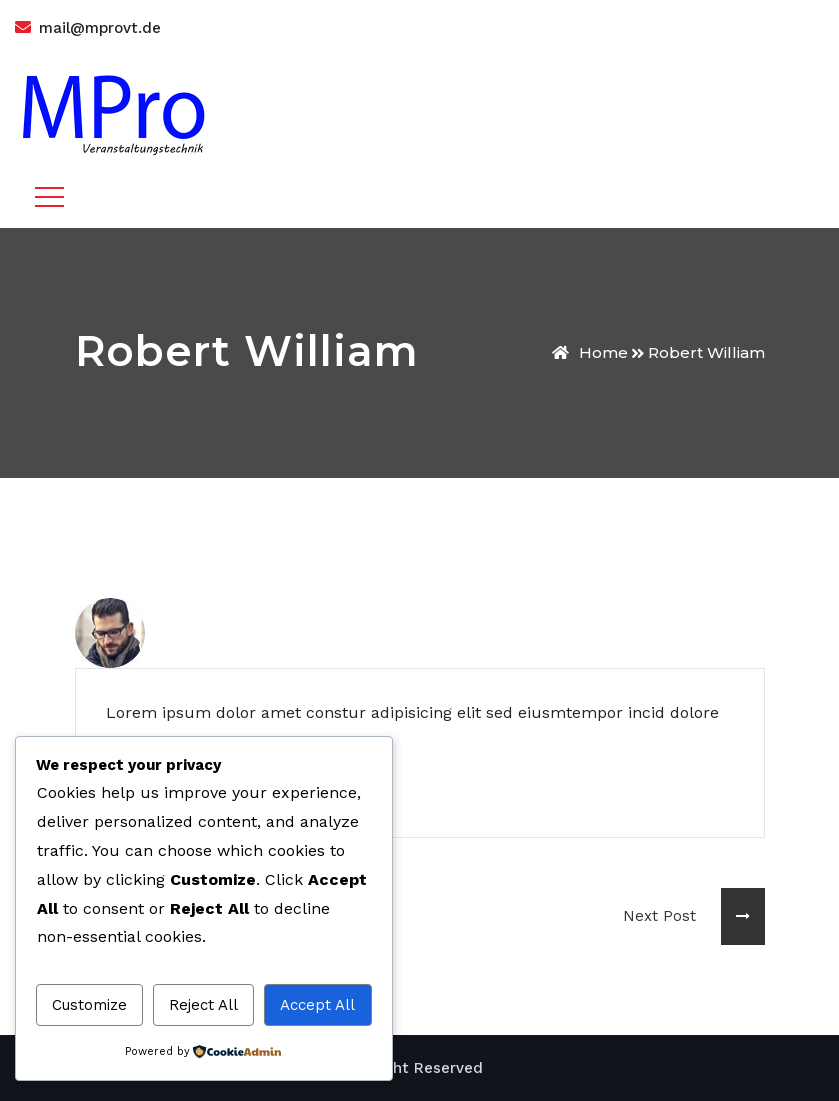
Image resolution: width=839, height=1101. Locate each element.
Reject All (203, 1005)
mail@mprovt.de (100, 28)
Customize (89, 1005)
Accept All (317, 1005)
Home (590, 352)
